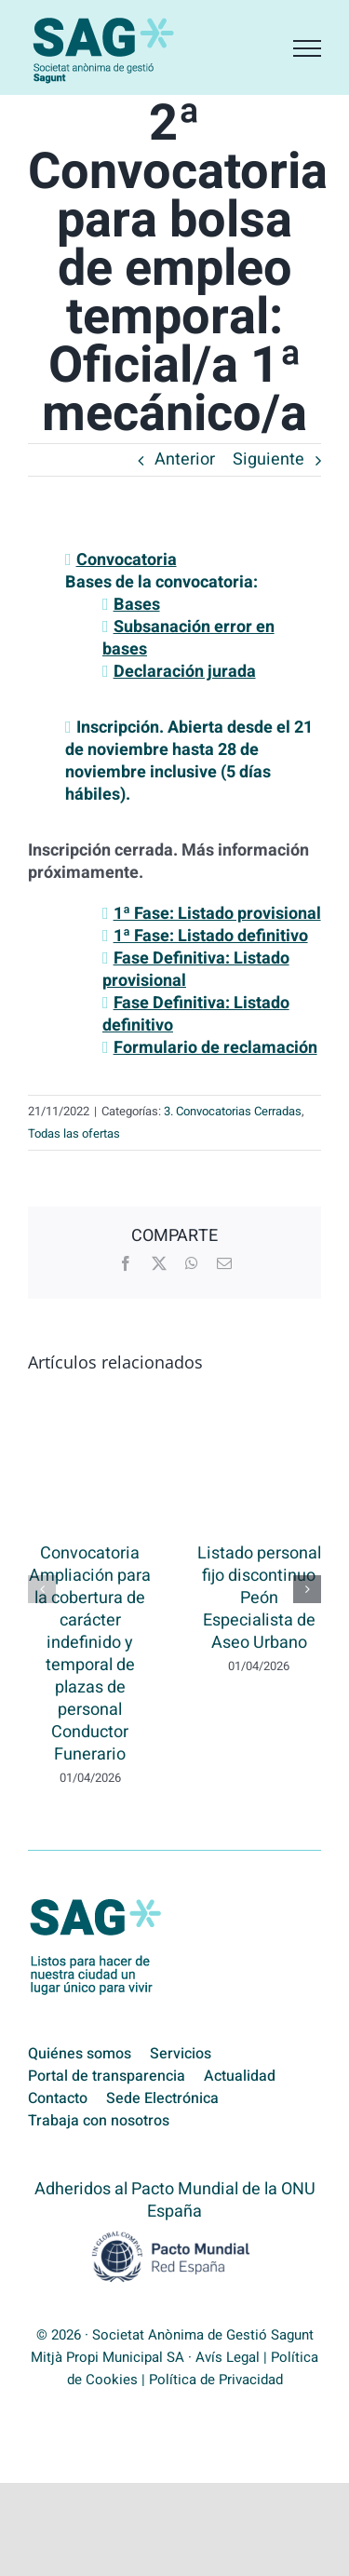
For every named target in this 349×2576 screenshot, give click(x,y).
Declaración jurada (185, 671)
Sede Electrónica (162, 2098)
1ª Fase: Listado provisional (217, 913)
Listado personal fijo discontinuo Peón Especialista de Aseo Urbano (259, 1598)
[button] (42, 1589)
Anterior (184, 459)
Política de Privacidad (216, 2379)
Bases (137, 604)
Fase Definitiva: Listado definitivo (195, 1014)
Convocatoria (126, 560)
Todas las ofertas (74, 1133)
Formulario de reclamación (215, 1047)
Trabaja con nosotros (98, 2121)
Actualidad (239, 2076)
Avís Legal (227, 2357)
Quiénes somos (79, 2054)
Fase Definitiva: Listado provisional (195, 969)
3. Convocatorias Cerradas (233, 1111)
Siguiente (268, 459)
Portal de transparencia (106, 2076)
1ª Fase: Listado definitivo (211, 936)
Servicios (180, 2054)
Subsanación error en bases (188, 638)
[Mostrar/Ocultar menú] (307, 48)
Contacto (57, 2098)
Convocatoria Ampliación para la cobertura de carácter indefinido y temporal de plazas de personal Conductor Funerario (90, 1654)
